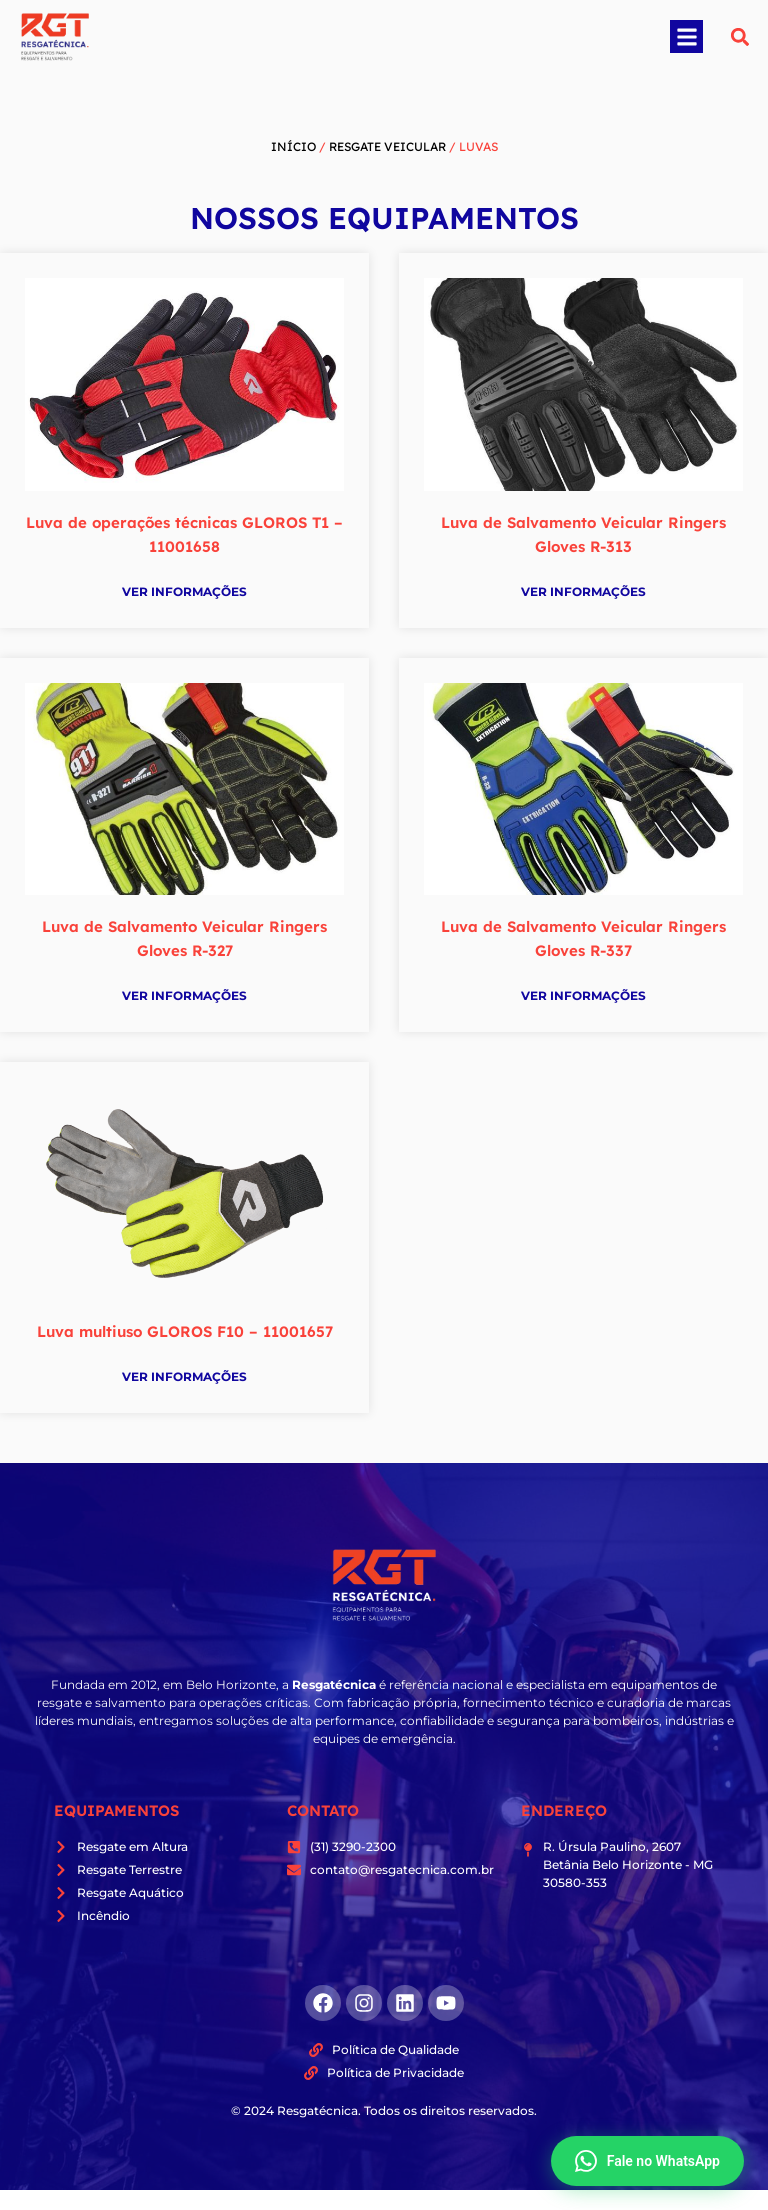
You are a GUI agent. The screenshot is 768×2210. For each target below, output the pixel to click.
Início (293, 146)
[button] (686, 36)
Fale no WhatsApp (647, 2161)
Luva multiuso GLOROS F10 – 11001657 (185, 1331)
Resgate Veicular (387, 146)
